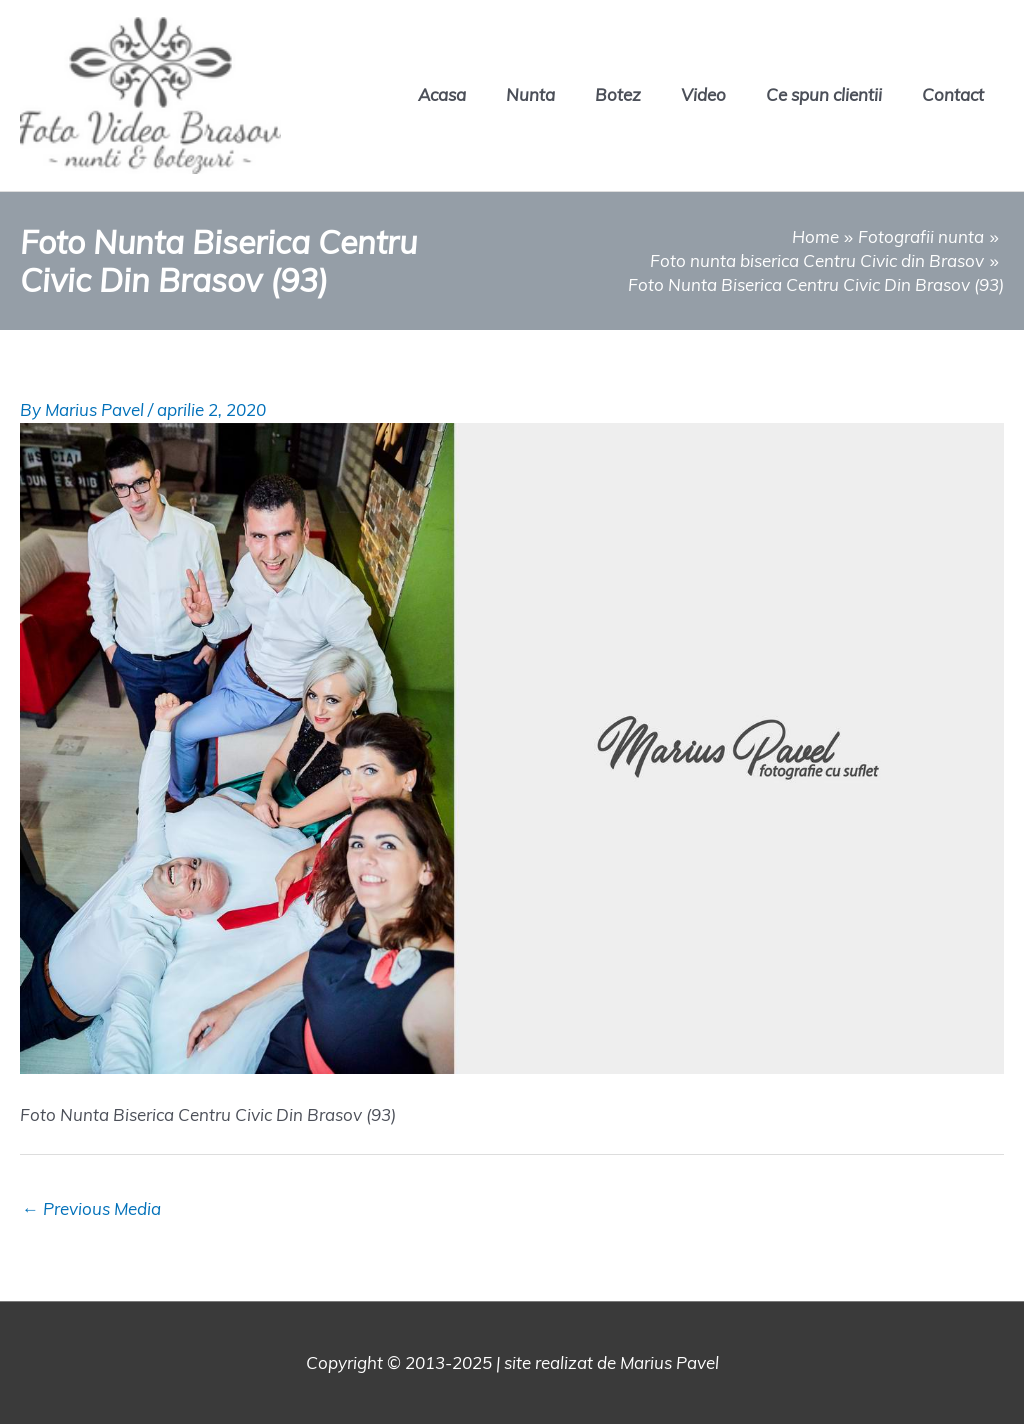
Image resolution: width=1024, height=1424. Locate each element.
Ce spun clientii (824, 94)
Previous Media (91, 1208)
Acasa (442, 94)
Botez (618, 94)
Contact (953, 94)
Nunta (530, 94)
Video (703, 94)
